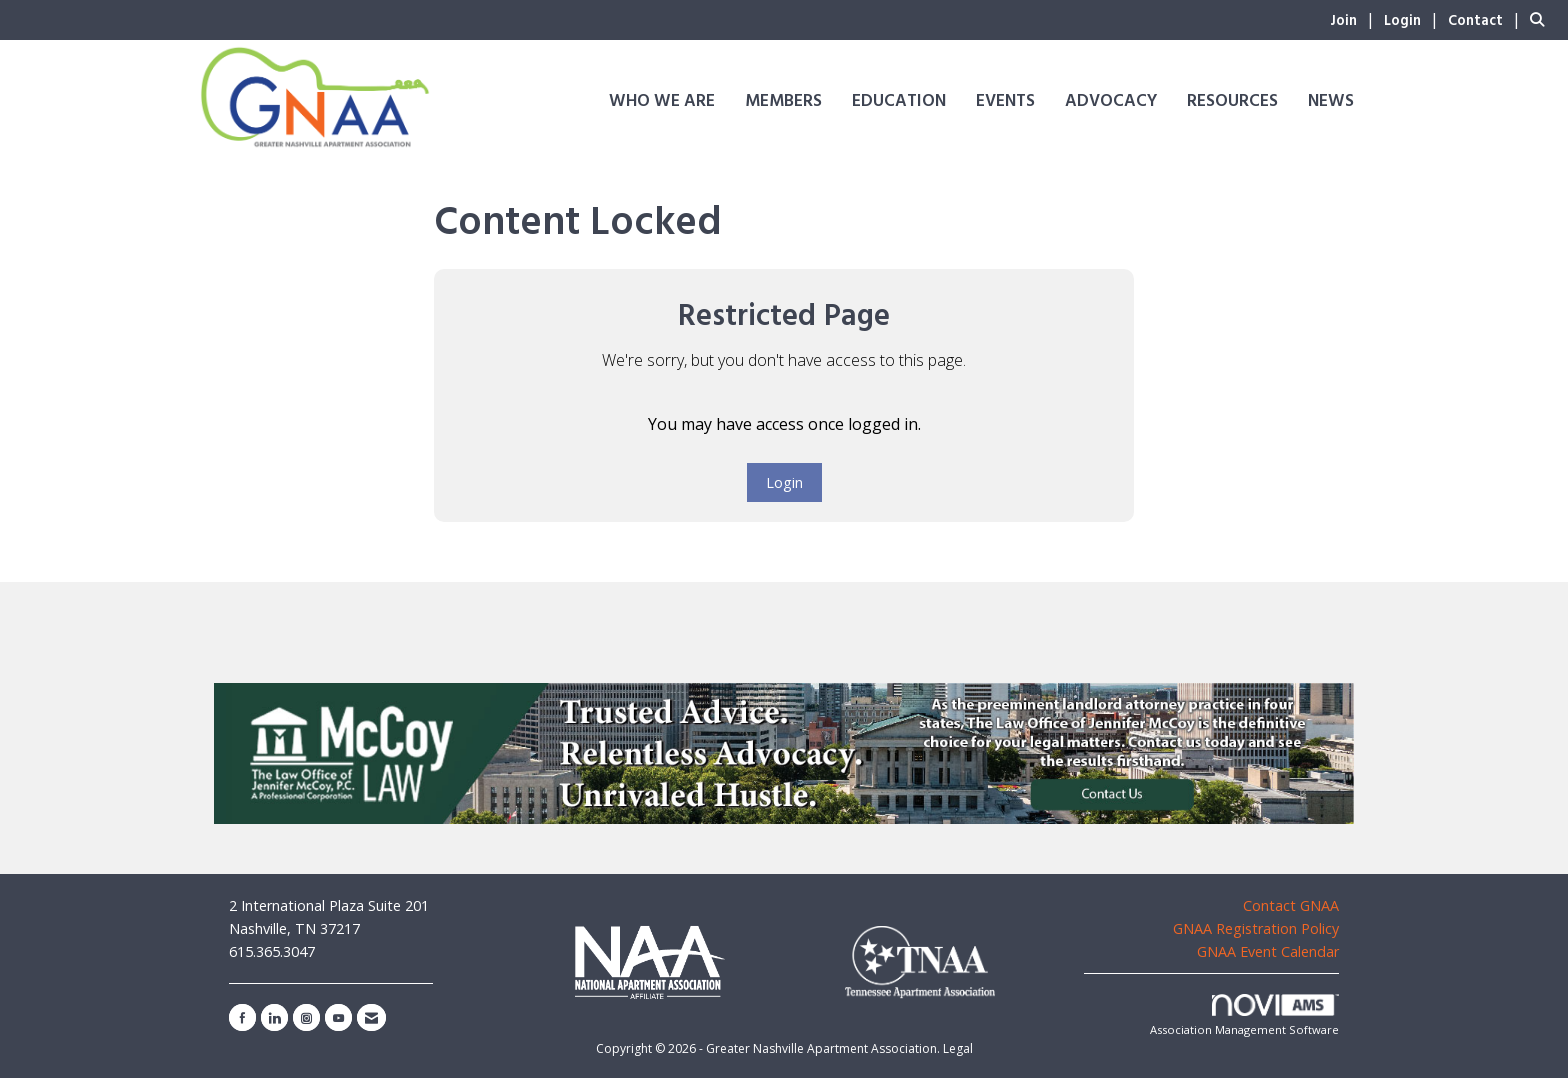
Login (784, 482)
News (1331, 101)
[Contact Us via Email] (371, 1017)
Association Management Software (1244, 1015)
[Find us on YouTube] (338, 1017)
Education (899, 101)
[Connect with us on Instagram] (306, 1017)
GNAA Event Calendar (1268, 951)
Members (783, 101)
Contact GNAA (1291, 905)
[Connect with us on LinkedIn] (274, 1017)
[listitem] (1355, 19)
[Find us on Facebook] (242, 1017)
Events (1005, 101)
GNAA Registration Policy (1256, 928)
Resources (1232, 101)
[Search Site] (1541, 19)
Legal (958, 1048)
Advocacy (1111, 101)
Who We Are (662, 101)
